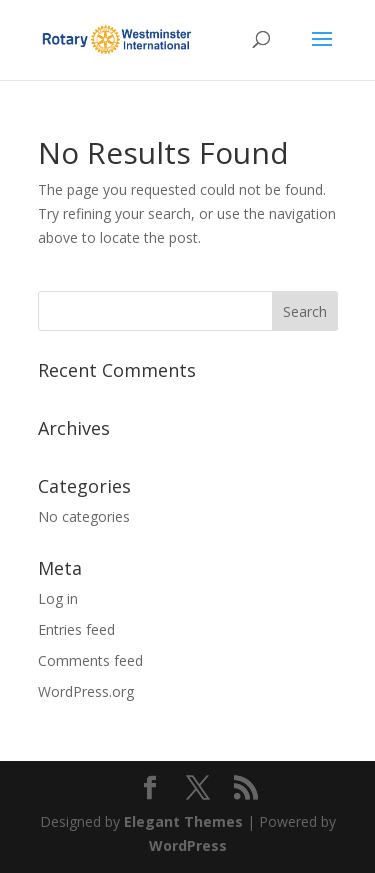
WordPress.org (86, 691)
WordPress (188, 845)
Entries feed (76, 629)
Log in (58, 598)
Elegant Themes (183, 821)
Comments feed (90, 660)
